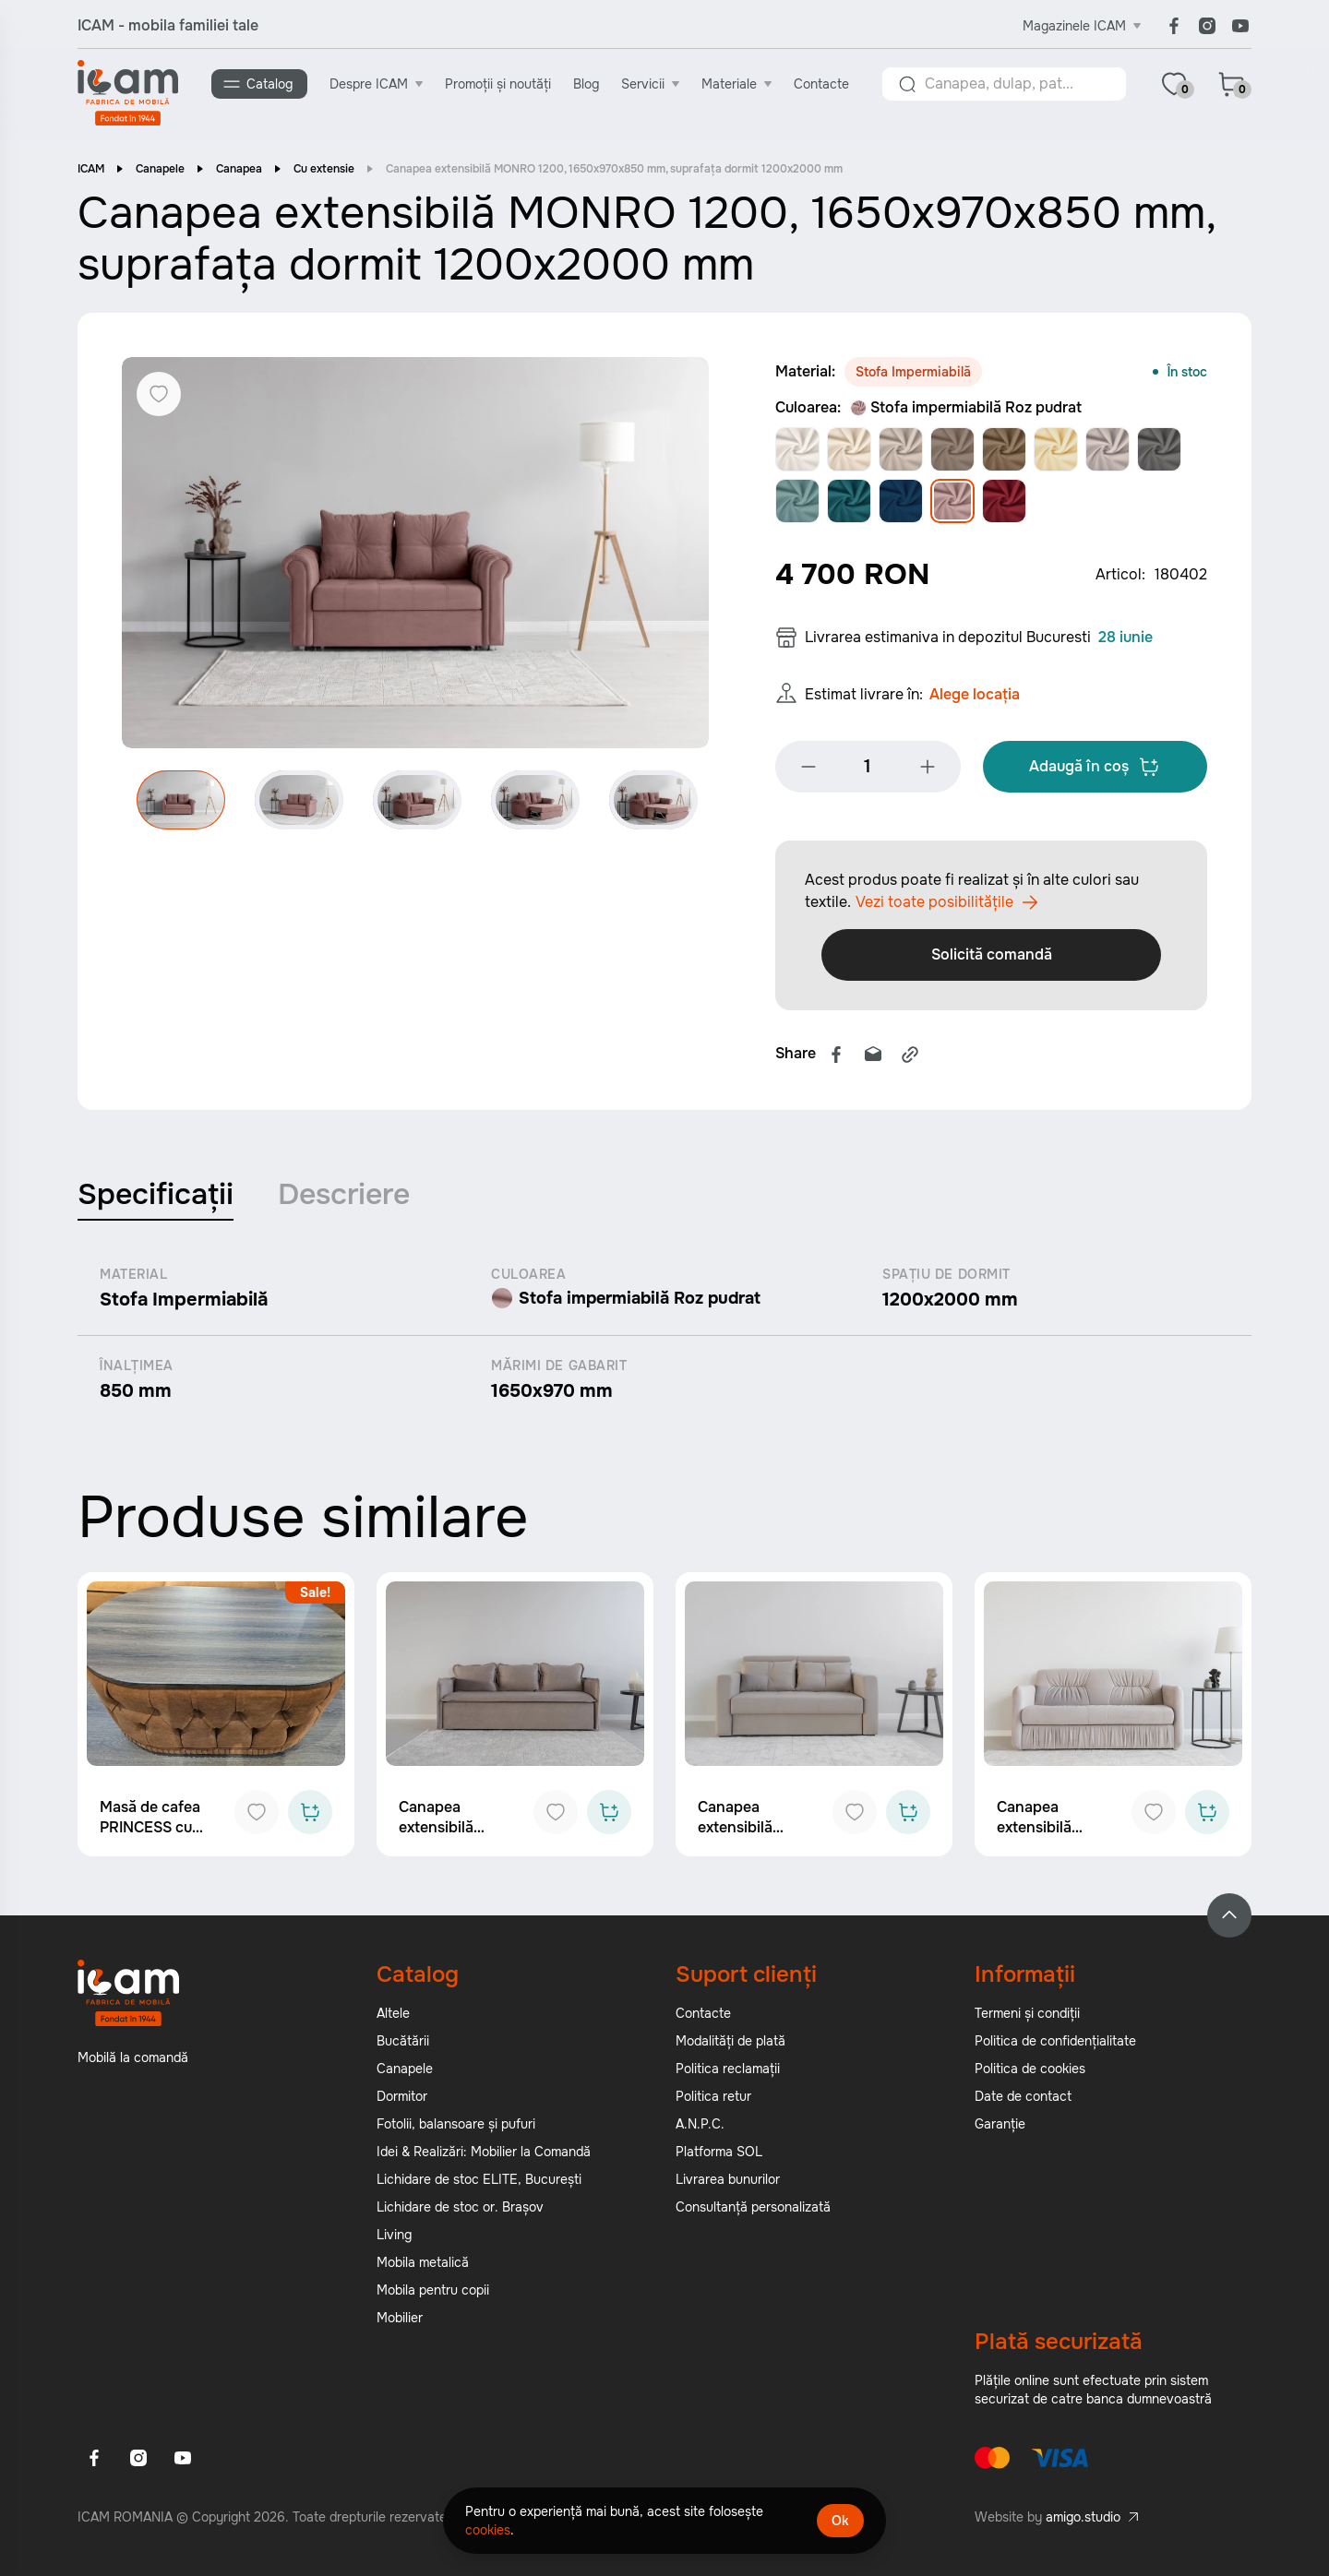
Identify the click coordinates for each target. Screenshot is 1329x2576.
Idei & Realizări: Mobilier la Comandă (484, 2157)
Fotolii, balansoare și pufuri (456, 2129)
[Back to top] (1229, 1921)
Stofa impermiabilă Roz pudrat (966, 409)
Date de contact (1023, 2101)
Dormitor (402, 2101)
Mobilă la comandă (133, 2063)
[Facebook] (1174, 26)
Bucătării (403, 2046)
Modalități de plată (730, 2046)
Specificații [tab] (155, 1200)
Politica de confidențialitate (1055, 2046)
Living (394, 2240)
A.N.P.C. (700, 2129)
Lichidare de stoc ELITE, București (479, 2184)
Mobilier (400, 2323)
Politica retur (713, 2101)
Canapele (160, 170)
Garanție (1000, 2129)
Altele (393, 2018)
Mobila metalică (423, 2268)
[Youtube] (1240, 26)
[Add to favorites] (256, 1817)
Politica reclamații (728, 2074)
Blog (587, 84)
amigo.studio (1083, 2522)
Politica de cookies (1030, 2074)
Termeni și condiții (1027, 2018)
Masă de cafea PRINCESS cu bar (150, 1833)
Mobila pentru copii (433, 2295)
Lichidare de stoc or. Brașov (460, 2212)
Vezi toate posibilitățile (947, 908)
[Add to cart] (310, 1817)
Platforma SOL (719, 2157)
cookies (487, 2530)
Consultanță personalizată (753, 2212)
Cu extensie (323, 170)
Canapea (239, 170)
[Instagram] (1207, 26)
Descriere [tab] (344, 1200)
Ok (840, 2520)
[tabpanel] (664, 1340)
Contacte (822, 84)
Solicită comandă (991, 960)
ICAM (91, 170)
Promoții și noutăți (499, 84)
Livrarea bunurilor (728, 2184)
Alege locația (974, 700)
